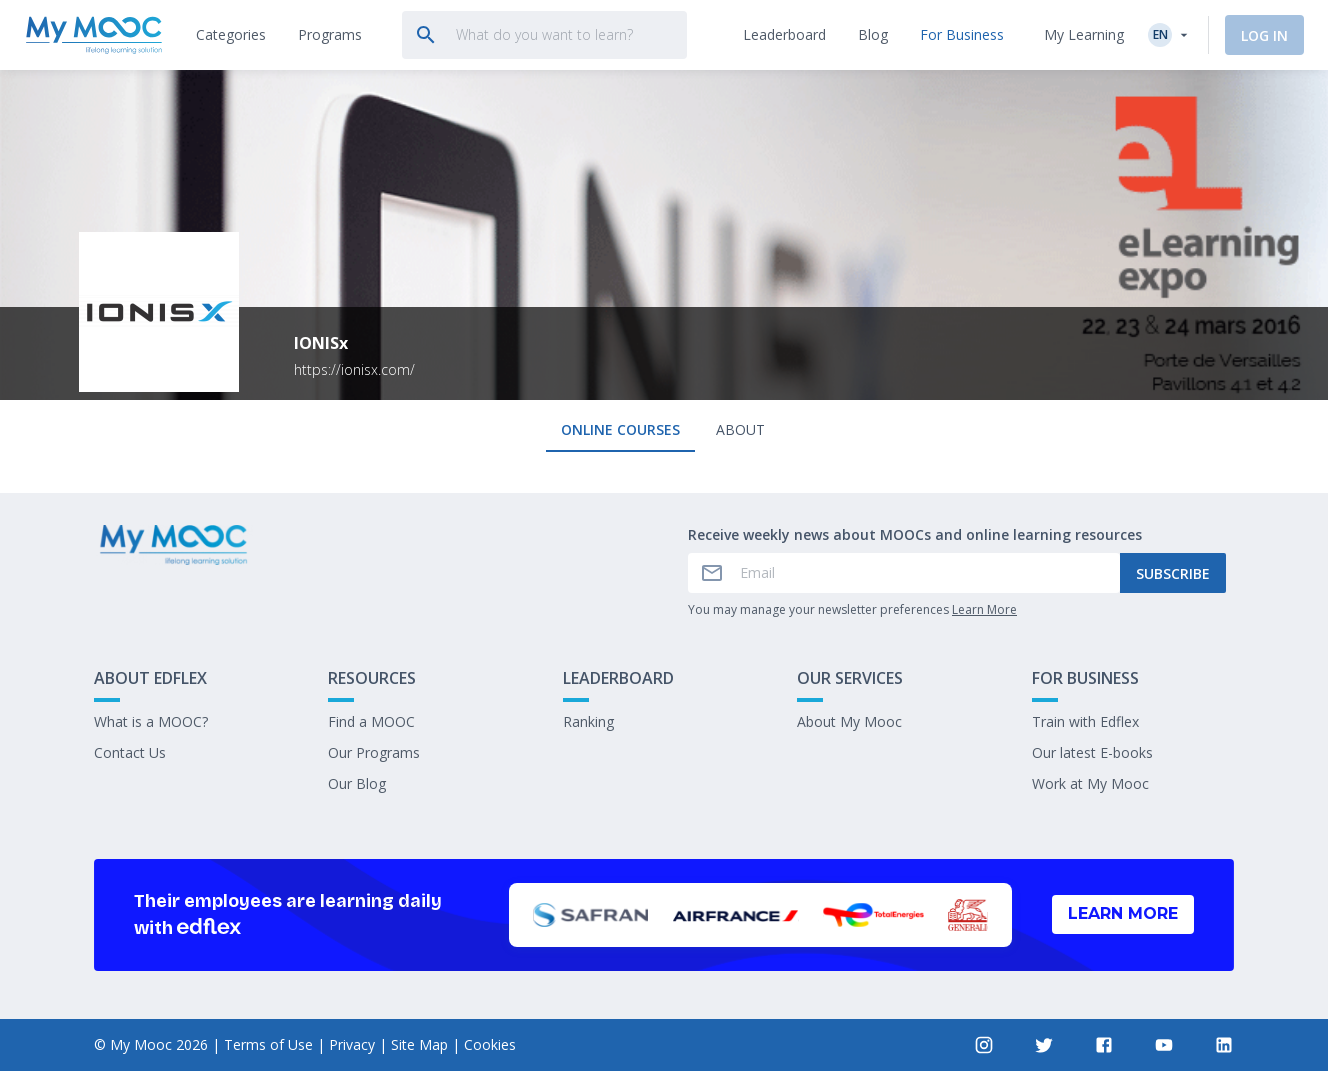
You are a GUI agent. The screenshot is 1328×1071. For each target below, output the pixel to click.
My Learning (1084, 34)
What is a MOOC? (151, 721)
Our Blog (357, 783)
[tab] (231, 35)
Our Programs (374, 752)
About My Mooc (849, 721)
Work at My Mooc (1090, 783)
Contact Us (130, 752)
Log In (1264, 35)
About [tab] (740, 429)
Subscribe (1173, 573)
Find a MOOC (371, 721)
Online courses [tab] (620, 429)
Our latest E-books (1092, 752)
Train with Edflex (1085, 721)
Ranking (588, 721)
